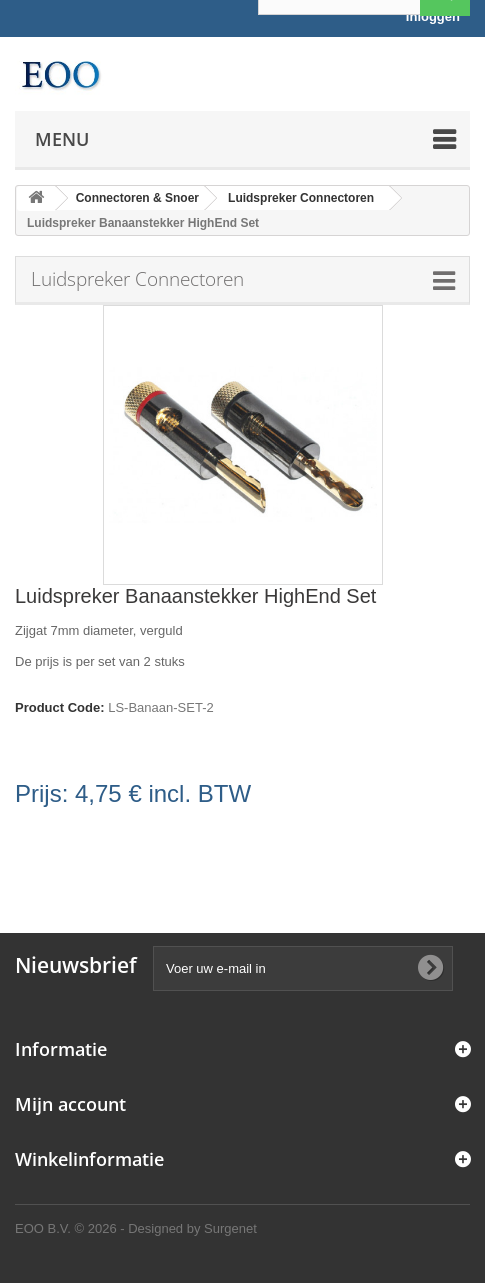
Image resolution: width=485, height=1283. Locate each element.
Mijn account (70, 1104)
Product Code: (60, 707)
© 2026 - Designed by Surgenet (166, 1228)
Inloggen (433, 16)
